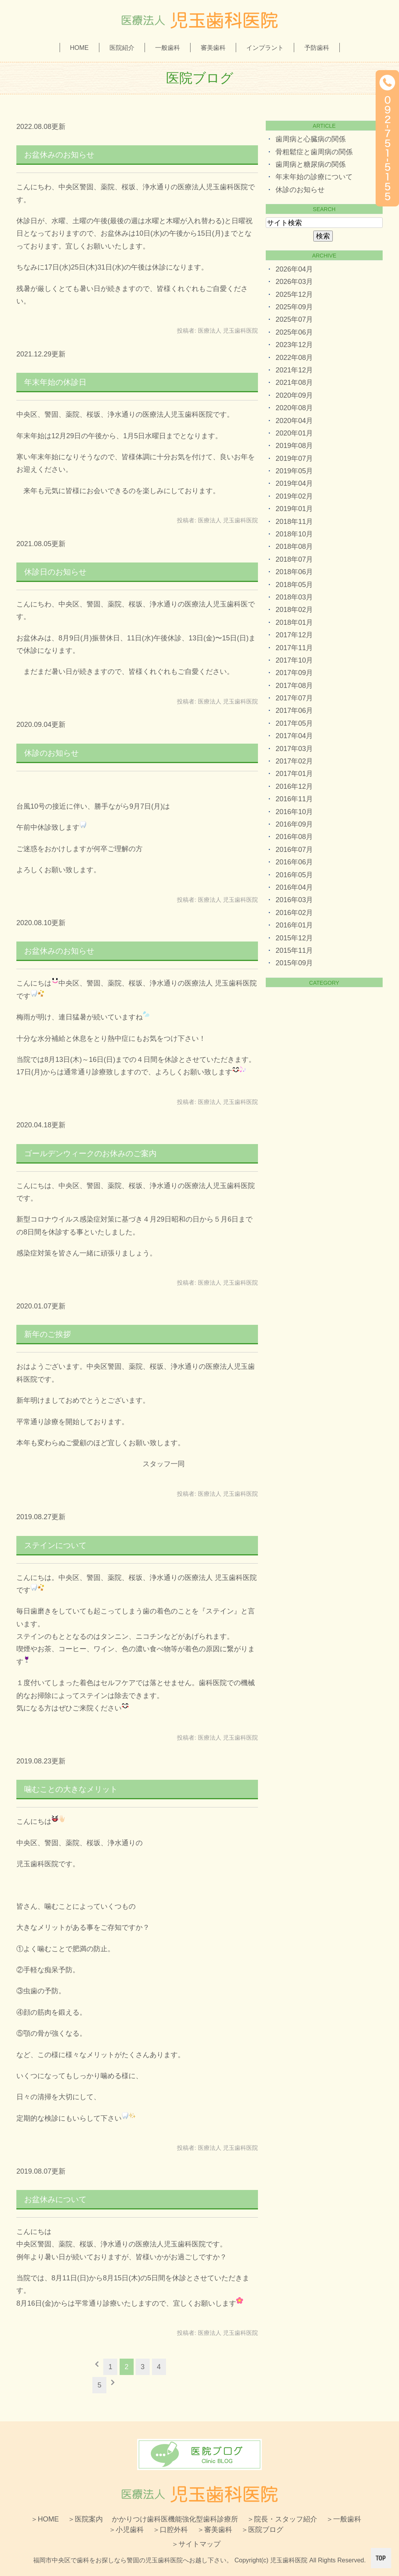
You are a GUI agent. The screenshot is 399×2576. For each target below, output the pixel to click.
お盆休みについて (55, 2199)
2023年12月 (294, 345)
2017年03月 (294, 749)
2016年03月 (294, 900)
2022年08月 (294, 357)
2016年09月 (294, 824)
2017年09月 (294, 673)
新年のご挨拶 (47, 1334)
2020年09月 (294, 395)
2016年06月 (294, 862)
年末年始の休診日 (55, 382)
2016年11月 (294, 799)
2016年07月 (294, 849)
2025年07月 (294, 319)
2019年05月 (294, 471)
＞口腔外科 (170, 2530)
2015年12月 (294, 938)
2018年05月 (294, 585)
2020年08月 (294, 408)
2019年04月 (294, 483)
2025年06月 (294, 332)
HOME (79, 47)
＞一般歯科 (343, 2519)
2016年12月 (294, 786)
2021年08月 (294, 382)
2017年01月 (294, 774)
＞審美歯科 (214, 2530)
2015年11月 (294, 950)
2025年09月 (294, 307)
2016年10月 (294, 812)
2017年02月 (294, 761)
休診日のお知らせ (55, 572)
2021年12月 (294, 370)
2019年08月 (294, 446)
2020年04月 (294, 421)
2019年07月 (294, 458)
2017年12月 (294, 635)
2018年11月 (294, 521)
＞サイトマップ (196, 2544)
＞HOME (45, 2519)
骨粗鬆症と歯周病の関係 (314, 152)
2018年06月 (294, 572)
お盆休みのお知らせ (59, 154)
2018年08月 (294, 546)
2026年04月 (294, 269)
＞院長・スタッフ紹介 (282, 2519)
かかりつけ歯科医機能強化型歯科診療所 (175, 2519)
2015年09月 (294, 963)
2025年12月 (294, 294)
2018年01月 (294, 622)
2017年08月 (294, 685)
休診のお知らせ (51, 753)
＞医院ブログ (262, 2530)
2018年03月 (294, 597)
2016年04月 (294, 887)
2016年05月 (294, 875)
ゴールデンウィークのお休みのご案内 (90, 1153)
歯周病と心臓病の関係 (310, 139)
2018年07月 (294, 559)
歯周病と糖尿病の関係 (310, 164)
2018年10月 (294, 534)
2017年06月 (294, 710)
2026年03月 (294, 282)
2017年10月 (294, 660)
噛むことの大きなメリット (71, 1789)
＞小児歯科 (126, 2530)
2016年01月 (294, 925)
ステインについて (55, 1545)
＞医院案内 (85, 2519)
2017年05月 (294, 723)
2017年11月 (294, 648)
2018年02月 (294, 610)
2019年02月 (294, 496)
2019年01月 (294, 509)
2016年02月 (294, 913)
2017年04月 (294, 736)
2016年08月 (294, 837)
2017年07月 (294, 698)
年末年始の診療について (314, 177)
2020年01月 (294, 433)
